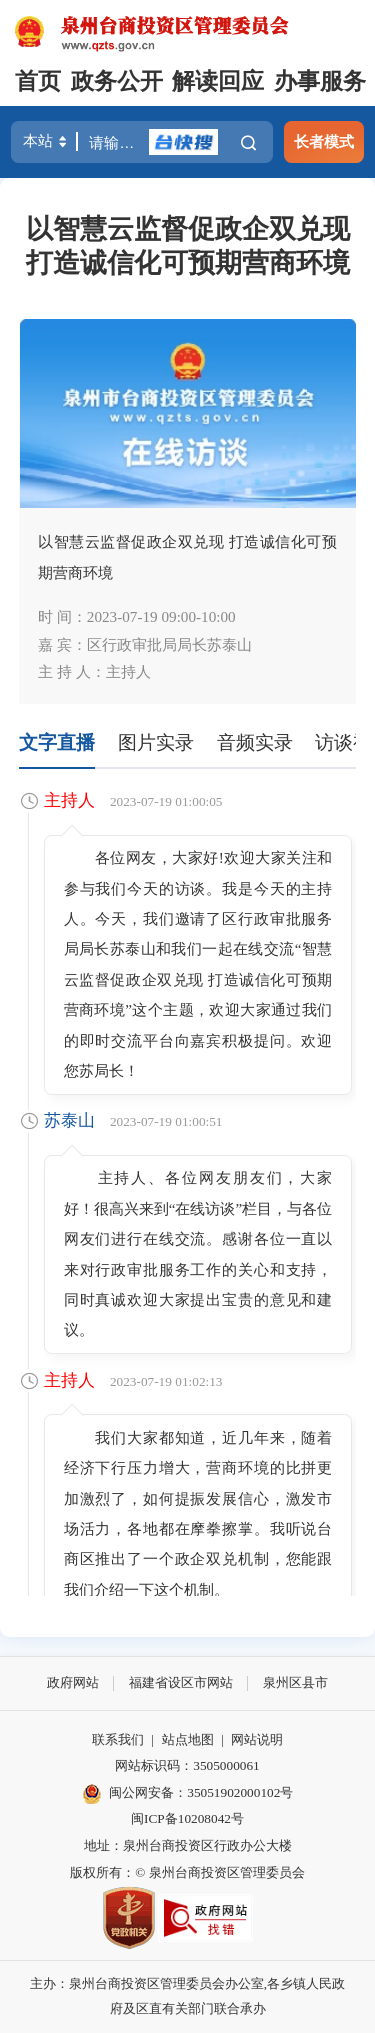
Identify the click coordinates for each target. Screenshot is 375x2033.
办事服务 (320, 81)
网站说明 (257, 1739)
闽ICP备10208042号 (187, 1818)
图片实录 (156, 742)
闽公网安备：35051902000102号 (188, 1794)
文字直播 (57, 742)
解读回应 (218, 81)
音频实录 (255, 742)
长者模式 (324, 141)
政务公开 (117, 81)
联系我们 (118, 1739)
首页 (38, 81)
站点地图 (188, 1739)
